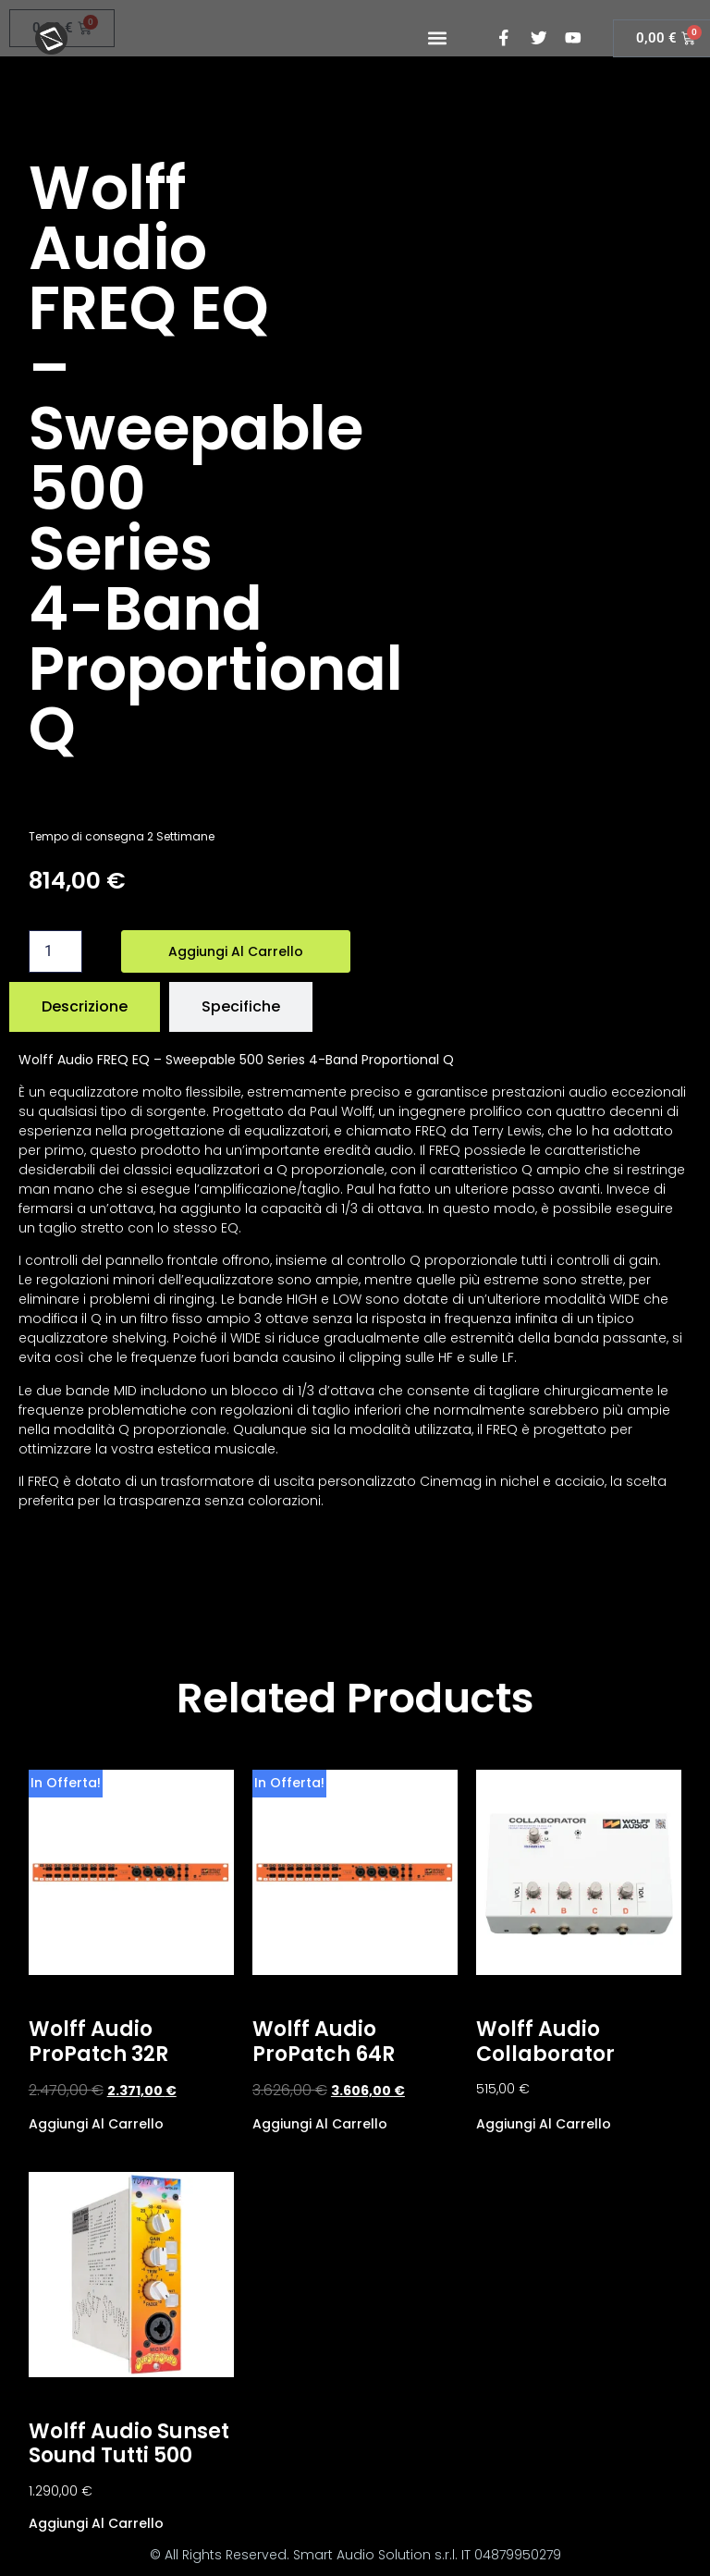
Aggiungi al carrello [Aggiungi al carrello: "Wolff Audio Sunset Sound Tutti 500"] (96, 2522)
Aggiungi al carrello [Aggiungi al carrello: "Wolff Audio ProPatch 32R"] (96, 2122)
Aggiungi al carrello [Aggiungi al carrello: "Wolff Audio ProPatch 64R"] (319, 2122)
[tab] (84, 1007)
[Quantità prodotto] (55, 951)
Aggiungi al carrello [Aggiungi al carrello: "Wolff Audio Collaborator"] (543, 2122)
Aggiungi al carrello (235, 951)
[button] (437, 38)
